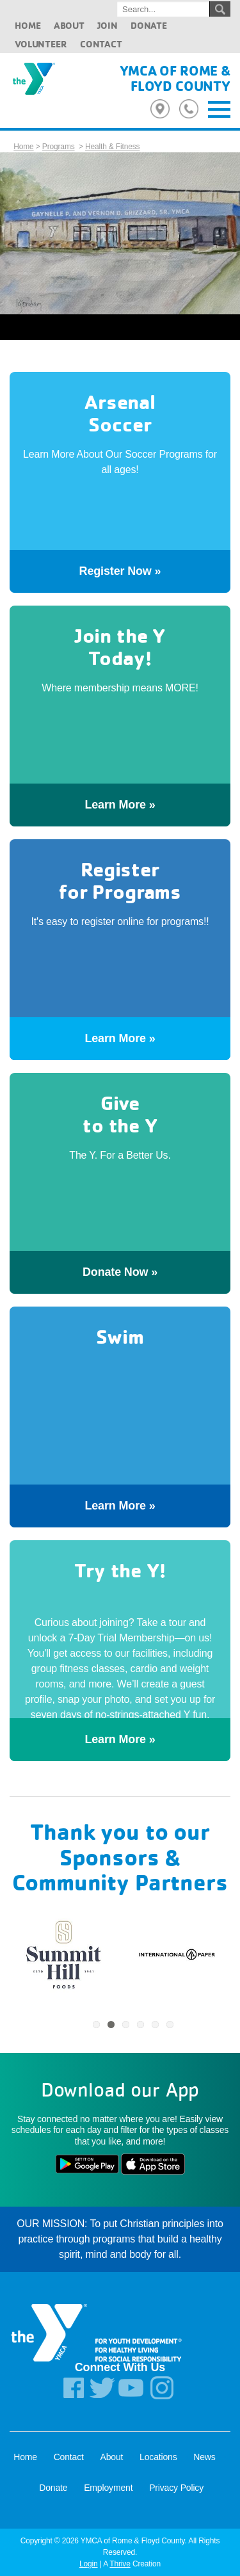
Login (88, 2563)
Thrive (119, 2563)
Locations (158, 2457)
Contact (101, 44)
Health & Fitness (112, 146)
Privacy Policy (176, 2488)
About (69, 25)
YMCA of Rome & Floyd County (175, 78)
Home (27, 25)
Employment (108, 2488)
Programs (58, 146)
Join (107, 25)
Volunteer (41, 44)
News (204, 2457)
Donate (149, 25)
